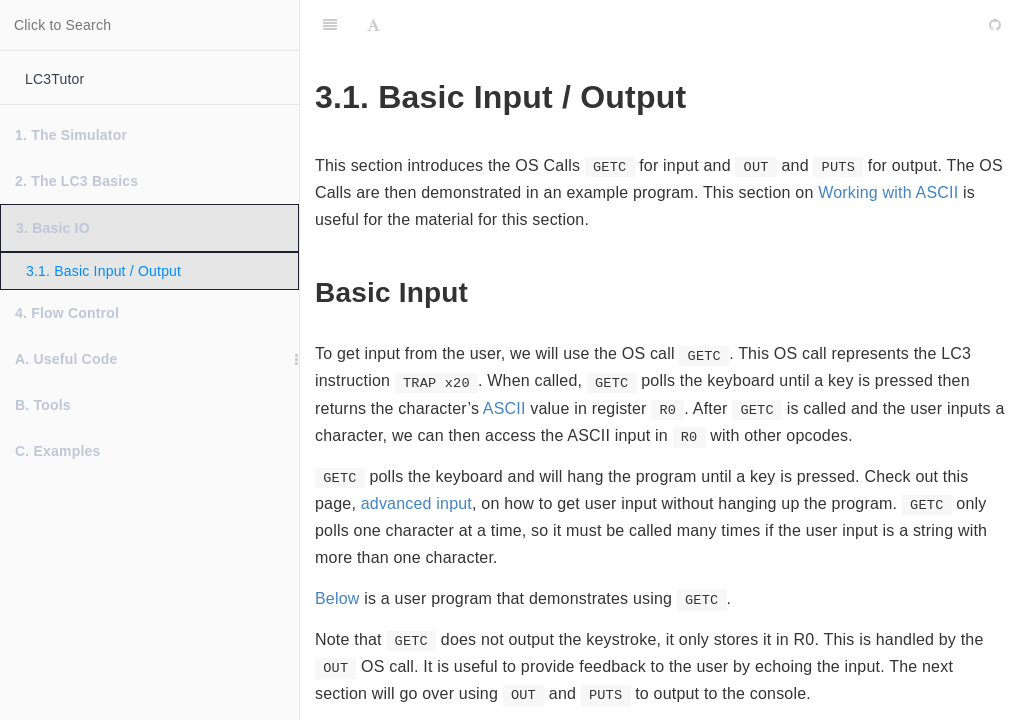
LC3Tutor (54, 79)
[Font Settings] (373, 25)
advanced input (416, 503)
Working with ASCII (888, 192)
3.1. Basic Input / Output (103, 271)
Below (337, 598)
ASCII (504, 408)
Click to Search (62, 25)
